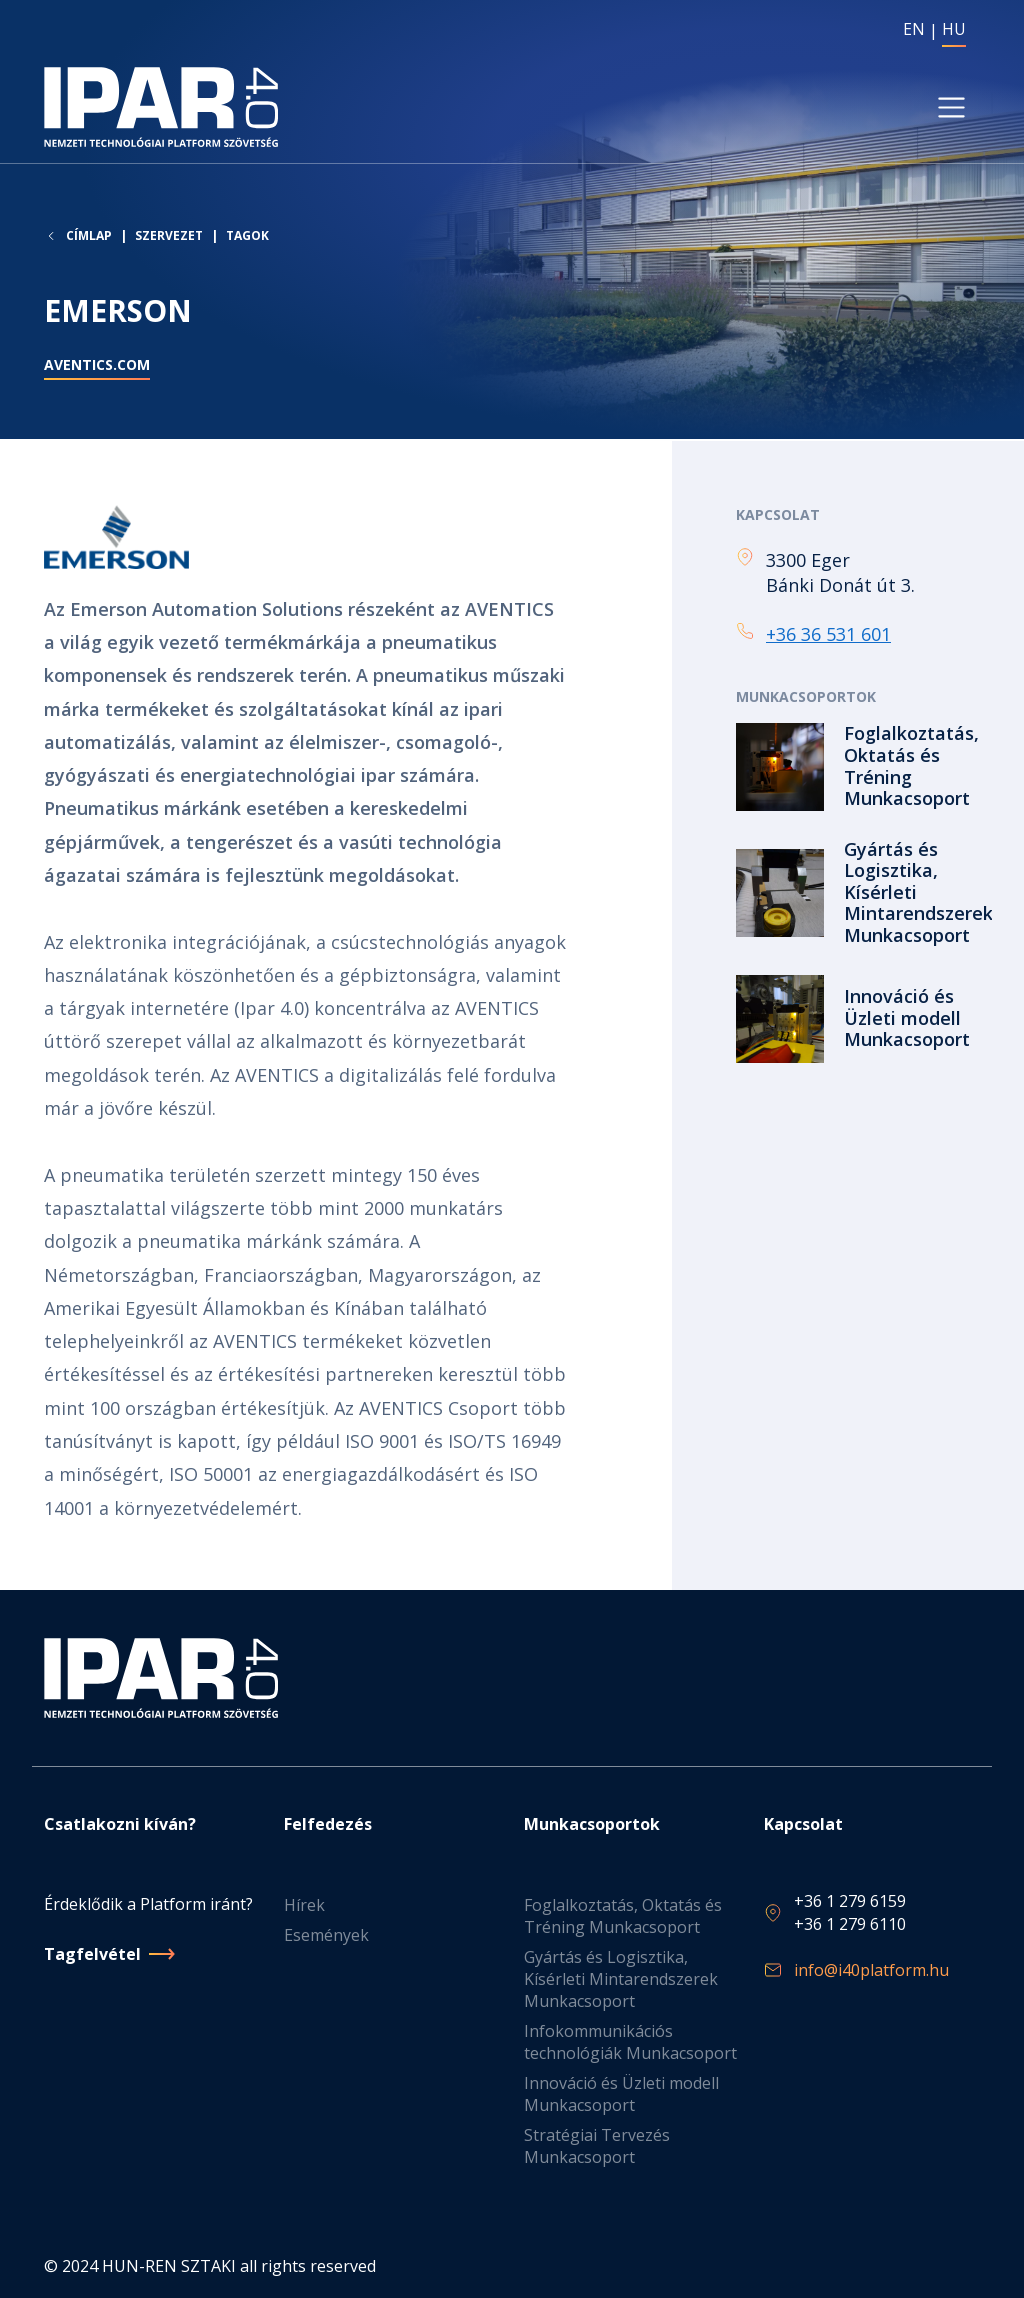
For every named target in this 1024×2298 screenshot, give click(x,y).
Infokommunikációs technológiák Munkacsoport (630, 2042)
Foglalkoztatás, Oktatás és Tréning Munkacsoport (623, 1916)
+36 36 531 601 (828, 635)
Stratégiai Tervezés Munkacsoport (597, 2146)
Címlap (89, 238)
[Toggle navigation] (951, 108)
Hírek (304, 1905)
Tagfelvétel (92, 1954)
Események (326, 1935)
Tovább (858, 768)
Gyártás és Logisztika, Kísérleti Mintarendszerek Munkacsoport (621, 1979)
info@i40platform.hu (871, 1970)
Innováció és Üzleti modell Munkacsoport (621, 2094)
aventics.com (97, 366)
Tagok (247, 237)
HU (954, 29)
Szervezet (169, 237)
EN (914, 29)
